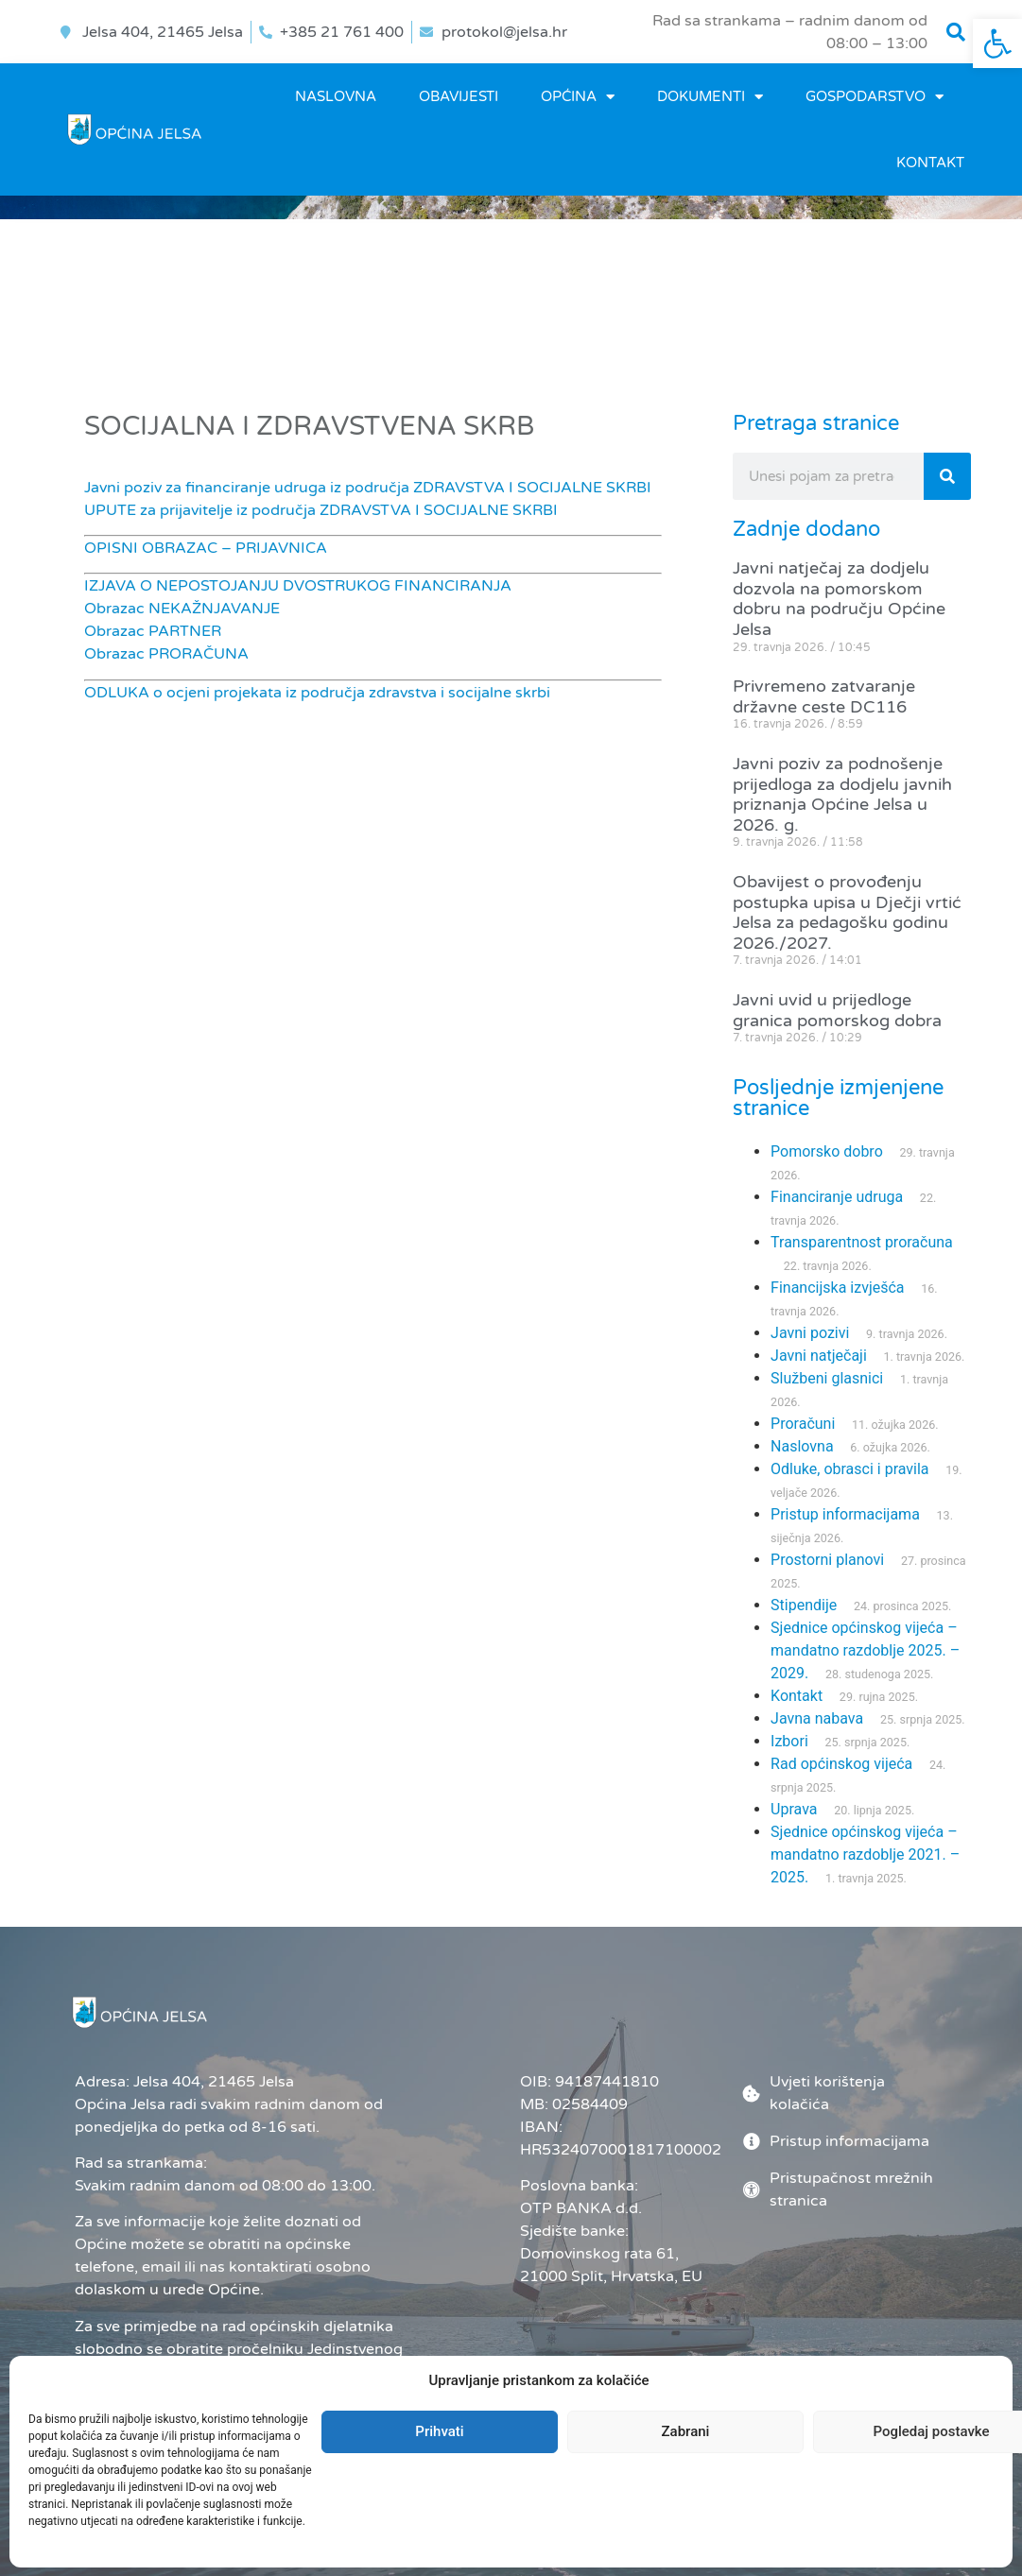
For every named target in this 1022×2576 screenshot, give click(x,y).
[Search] (947, 476)
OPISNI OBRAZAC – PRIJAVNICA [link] (205, 548)
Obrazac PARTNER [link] (152, 631)
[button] (955, 32)
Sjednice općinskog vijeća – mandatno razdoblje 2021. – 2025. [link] (865, 1854)
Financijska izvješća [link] (837, 1288)
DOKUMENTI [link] (710, 96)
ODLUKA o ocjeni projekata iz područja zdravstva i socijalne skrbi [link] (317, 692)
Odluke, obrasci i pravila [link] (849, 1469)
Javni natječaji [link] (819, 1356)
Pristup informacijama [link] (845, 1514)
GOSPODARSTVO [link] (874, 96)
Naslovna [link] (335, 96)
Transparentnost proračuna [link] (862, 1242)
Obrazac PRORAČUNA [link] (166, 653)
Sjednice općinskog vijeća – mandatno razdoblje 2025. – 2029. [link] (865, 1650)
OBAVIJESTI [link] (458, 96)
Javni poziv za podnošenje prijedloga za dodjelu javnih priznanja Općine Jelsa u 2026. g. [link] (842, 794)
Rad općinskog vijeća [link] (841, 1764)
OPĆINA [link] (578, 96)
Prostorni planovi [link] (827, 1560)
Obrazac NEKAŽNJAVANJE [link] (182, 608)
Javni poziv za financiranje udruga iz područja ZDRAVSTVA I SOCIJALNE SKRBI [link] (367, 487)
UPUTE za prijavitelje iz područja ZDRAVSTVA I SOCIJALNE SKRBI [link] (321, 510)
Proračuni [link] (803, 1424)
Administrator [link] (590, 2514)
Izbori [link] (789, 1741)
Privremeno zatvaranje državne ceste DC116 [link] (824, 696)
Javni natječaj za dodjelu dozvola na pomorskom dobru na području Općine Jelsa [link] (839, 599)
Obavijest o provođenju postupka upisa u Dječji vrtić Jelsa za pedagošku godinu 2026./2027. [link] (847, 912)
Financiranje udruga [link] (837, 1197)
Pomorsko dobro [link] (827, 1151)
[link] (997, 43)
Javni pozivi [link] (810, 1333)
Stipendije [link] (804, 1605)
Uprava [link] (794, 1809)
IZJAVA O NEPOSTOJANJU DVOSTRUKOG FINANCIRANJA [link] (297, 585)
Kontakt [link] (930, 162)
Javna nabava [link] (817, 1718)
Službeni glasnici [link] (827, 1378)
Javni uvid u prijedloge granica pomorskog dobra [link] (837, 1010)
